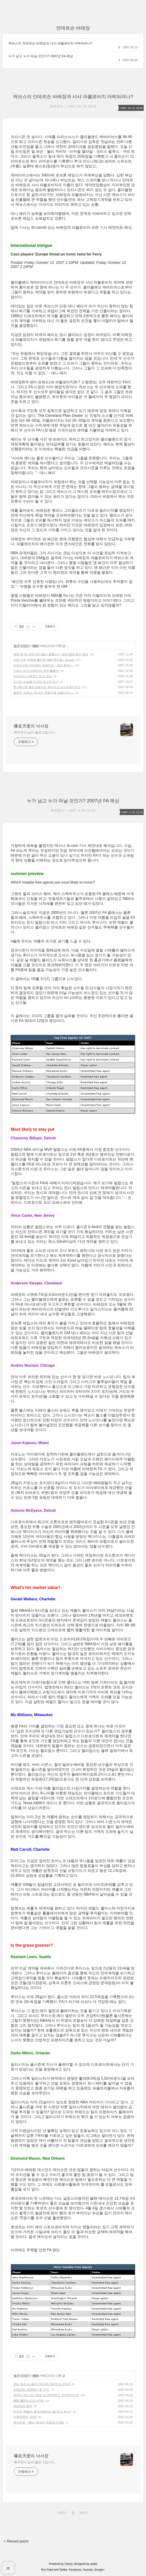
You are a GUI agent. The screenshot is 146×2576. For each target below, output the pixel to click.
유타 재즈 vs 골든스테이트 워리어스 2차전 (41, 2384)
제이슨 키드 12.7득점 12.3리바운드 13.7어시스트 (46, 2395)
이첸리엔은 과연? (25, 2417)
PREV (62, 2512)
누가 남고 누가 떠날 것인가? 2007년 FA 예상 (40, 56)
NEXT (83, 2512)
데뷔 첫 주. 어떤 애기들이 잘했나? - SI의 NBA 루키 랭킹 (50, 654)
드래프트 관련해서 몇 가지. (31, 2389)
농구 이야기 (21, 646)
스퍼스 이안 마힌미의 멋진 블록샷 (36, 671)
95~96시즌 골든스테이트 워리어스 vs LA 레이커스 (47, 687)
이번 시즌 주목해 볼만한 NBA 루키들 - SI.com (44, 660)
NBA (35, 646)
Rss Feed (47, 2569)
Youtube (88, 2569)
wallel (93, 2564)
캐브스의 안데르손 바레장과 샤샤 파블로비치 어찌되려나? (50, 43)
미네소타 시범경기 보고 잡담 (32, 676)
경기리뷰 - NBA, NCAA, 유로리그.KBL (38, 2422)
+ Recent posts (16, 2541)
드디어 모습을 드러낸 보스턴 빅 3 (35, 681)
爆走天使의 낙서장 (31, 726)
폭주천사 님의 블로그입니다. (34, 732)
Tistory (68, 2564)
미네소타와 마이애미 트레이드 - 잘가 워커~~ (43, 665)
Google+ (99, 2569)
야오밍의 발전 (22, 2406)
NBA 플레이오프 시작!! (28, 2400)
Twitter (63, 2569)
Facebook (75, 2569)
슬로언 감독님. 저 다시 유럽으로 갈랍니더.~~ (43, 692)
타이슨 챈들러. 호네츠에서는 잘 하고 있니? (42, 2411)
